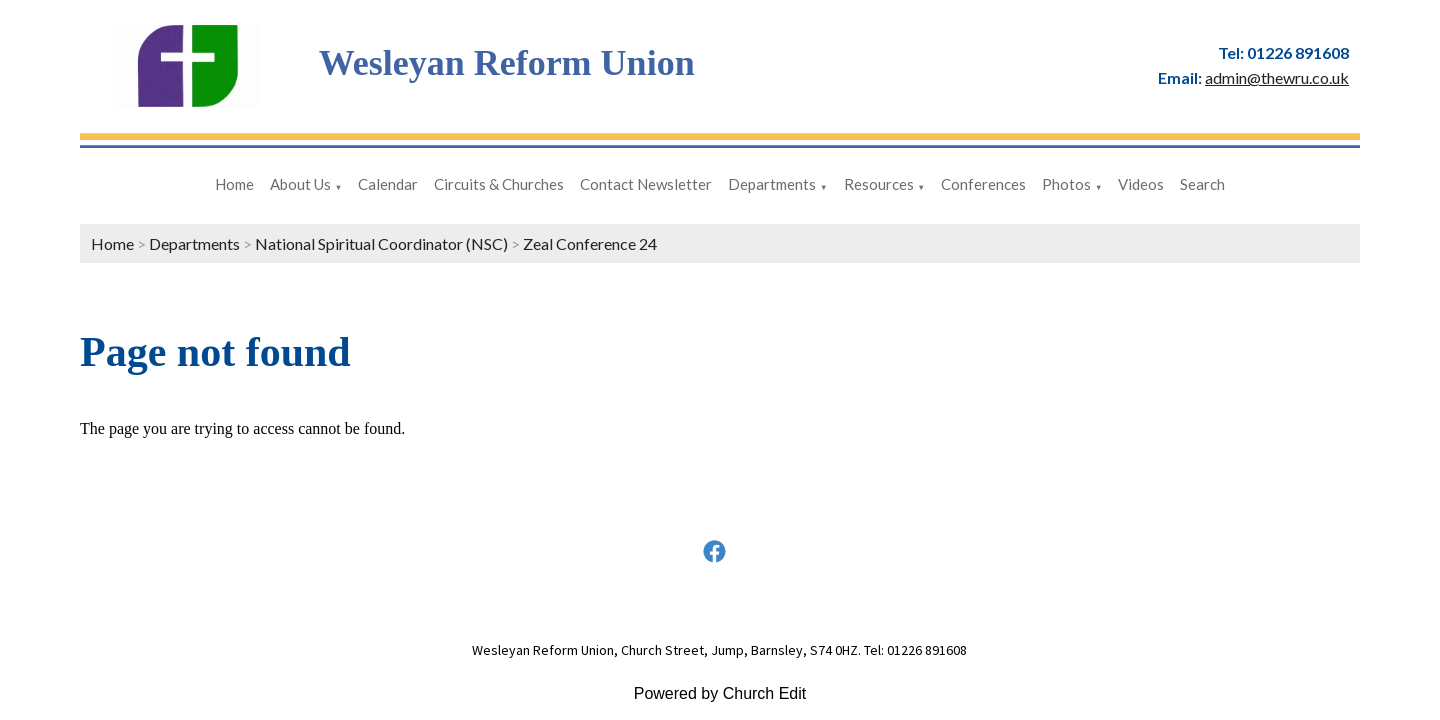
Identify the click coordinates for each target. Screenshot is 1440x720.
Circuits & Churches (499, 184)
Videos (1141, 184)
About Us (300, 184)
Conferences (983, 184)
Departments (772, 184)
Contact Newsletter (646, 184)
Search (1202, 184)
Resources (879, 184)
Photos (1066, 184)
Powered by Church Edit (720, 693)
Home (234, 184)
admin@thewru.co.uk (1277, 77)
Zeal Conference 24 (590, 243)
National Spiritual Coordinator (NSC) (381, 243)
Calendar (388, 184)
